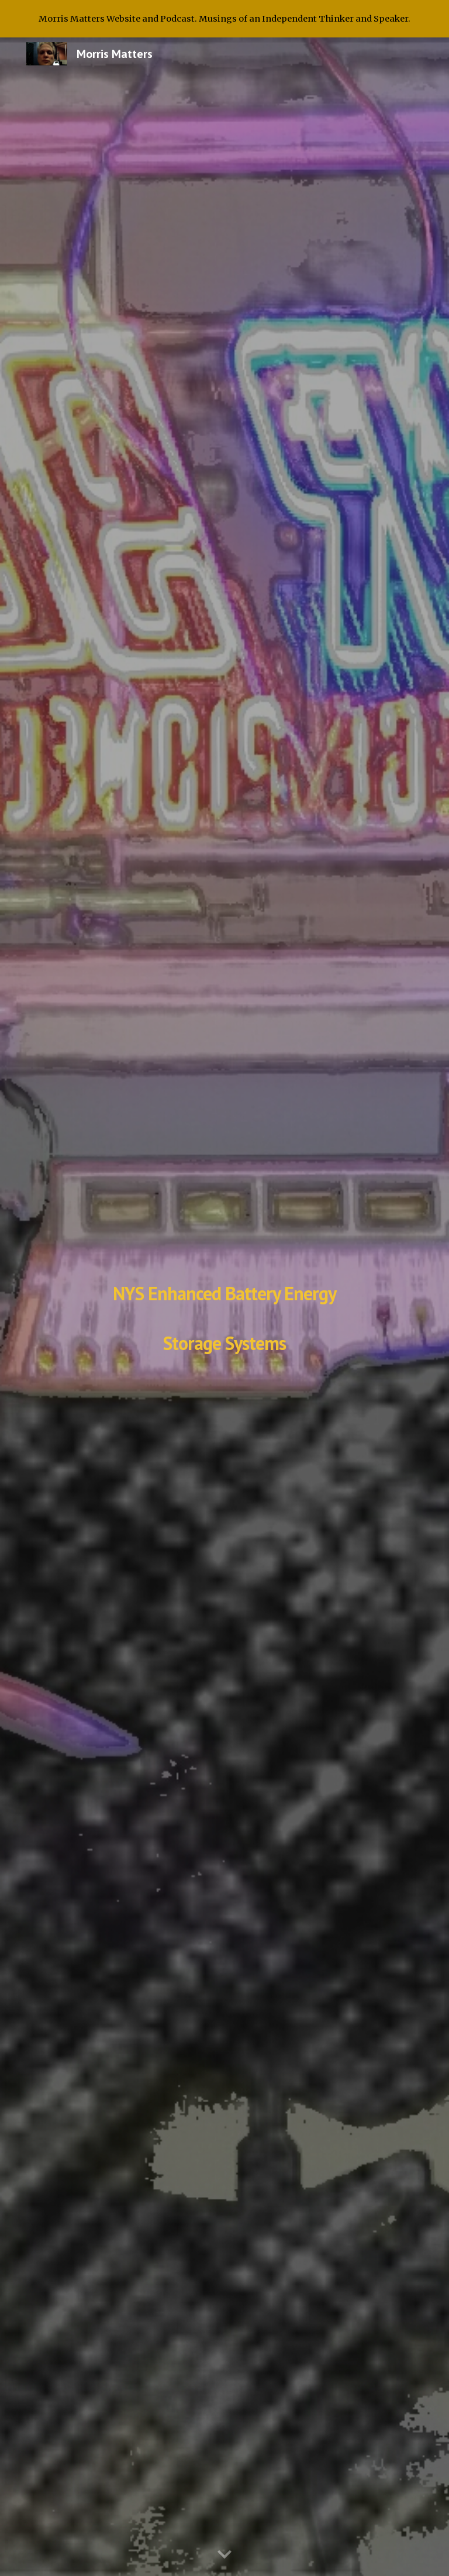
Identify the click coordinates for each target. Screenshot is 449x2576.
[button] (224, 2555)
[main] (224, 1307)
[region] (224, 18)
